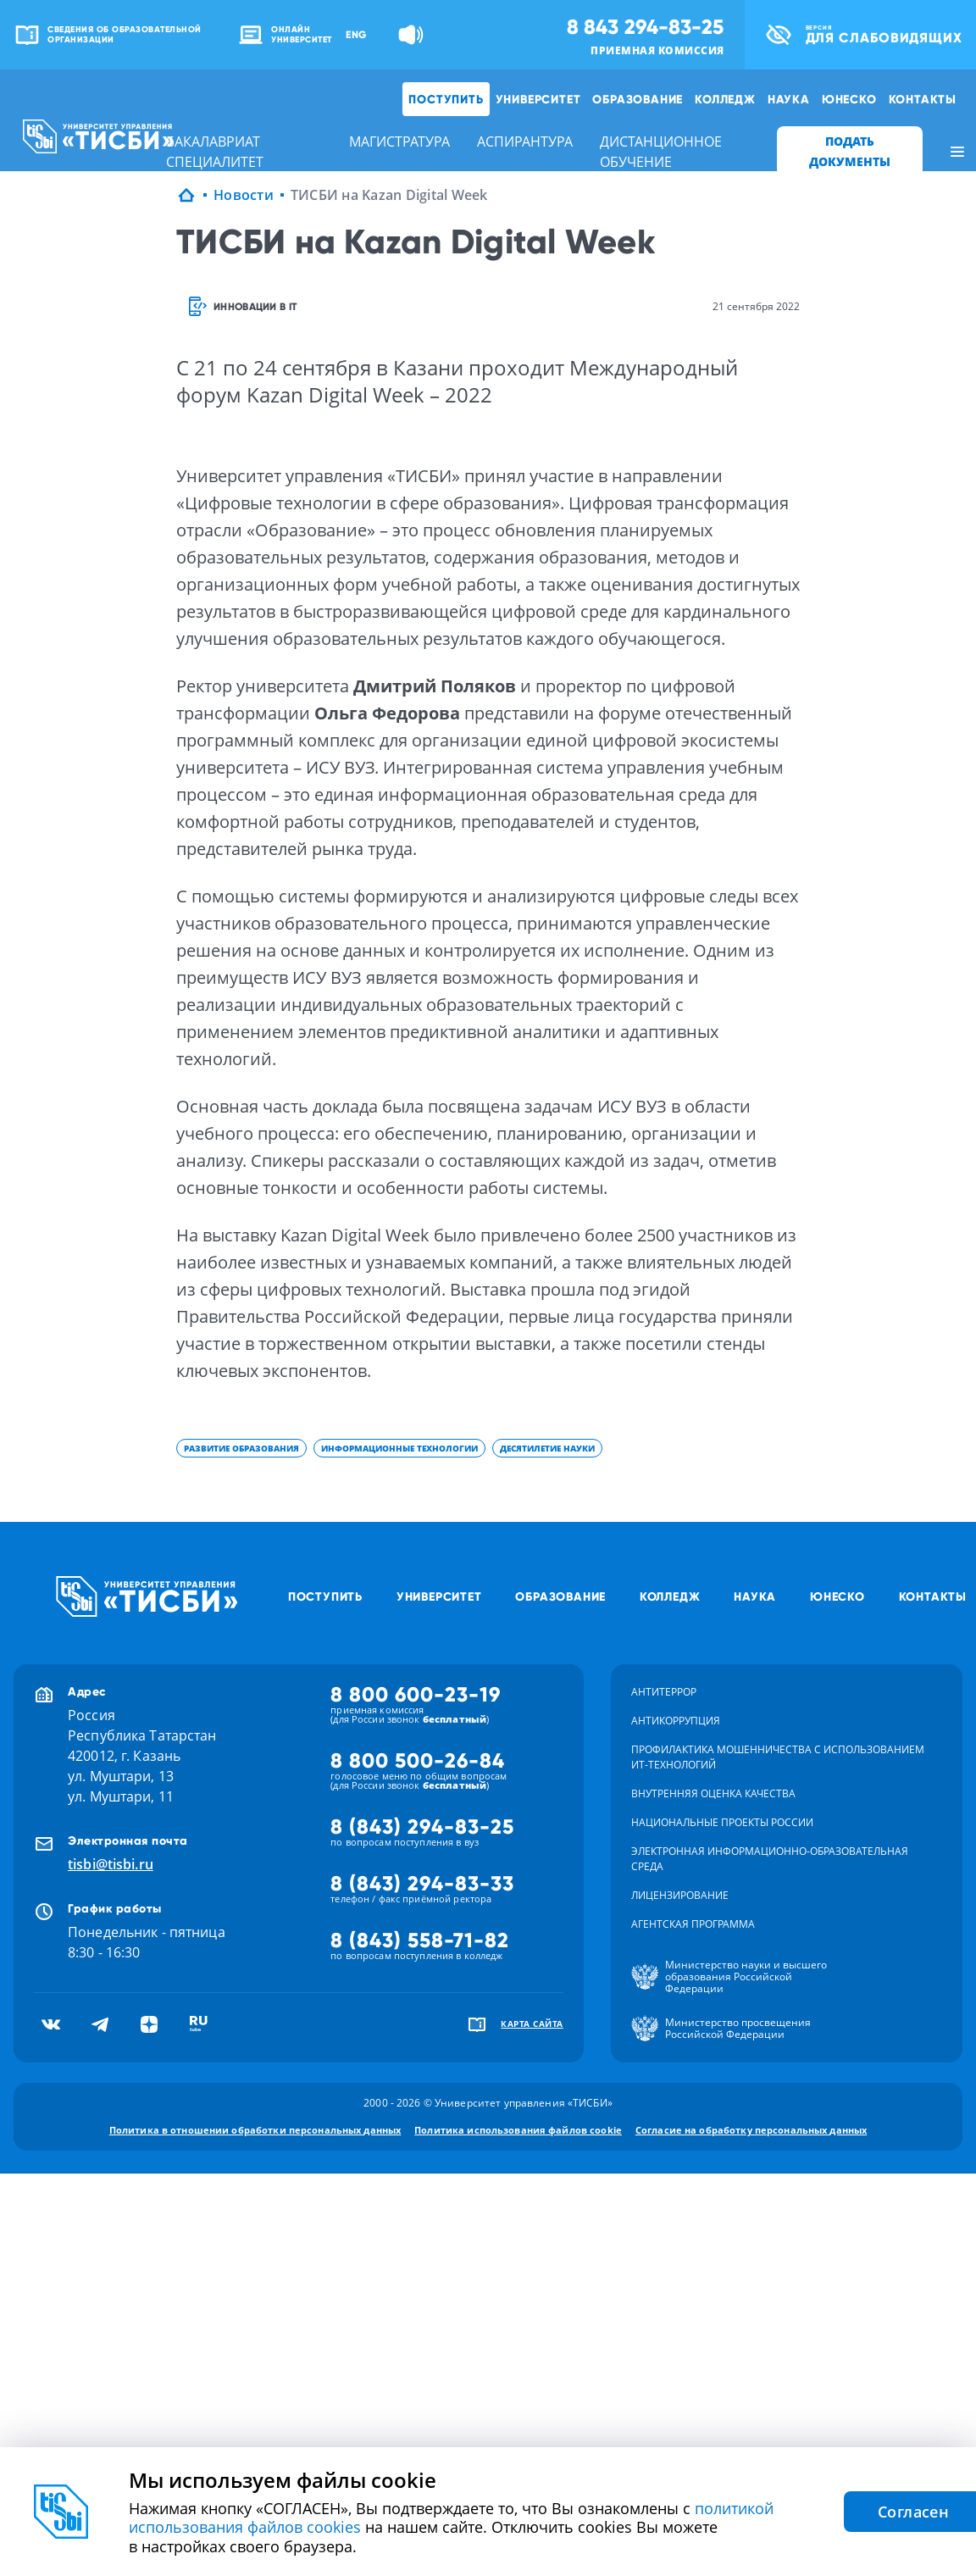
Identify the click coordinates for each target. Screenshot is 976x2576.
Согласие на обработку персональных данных (751, 2130)
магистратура (399, 141)
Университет (538, 99)
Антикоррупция (675, 1720)
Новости (244, 195)
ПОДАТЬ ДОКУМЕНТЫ (849, 151)
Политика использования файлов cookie (518, 2130)
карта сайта (532, 2023)
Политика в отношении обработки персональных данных (255, 2130)
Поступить (445, 99)
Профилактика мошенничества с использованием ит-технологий (777, 1757)
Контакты (923, 99)
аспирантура (525, 141)
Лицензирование (680, 1895)
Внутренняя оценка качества (713, 1793)
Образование (637, 99)
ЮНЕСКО (849, 99)
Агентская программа (693, 1924)
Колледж (725, 99)
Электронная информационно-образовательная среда (769, 1859)
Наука (789, 99)
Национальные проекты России (722, 1822)
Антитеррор (663, 1692)
